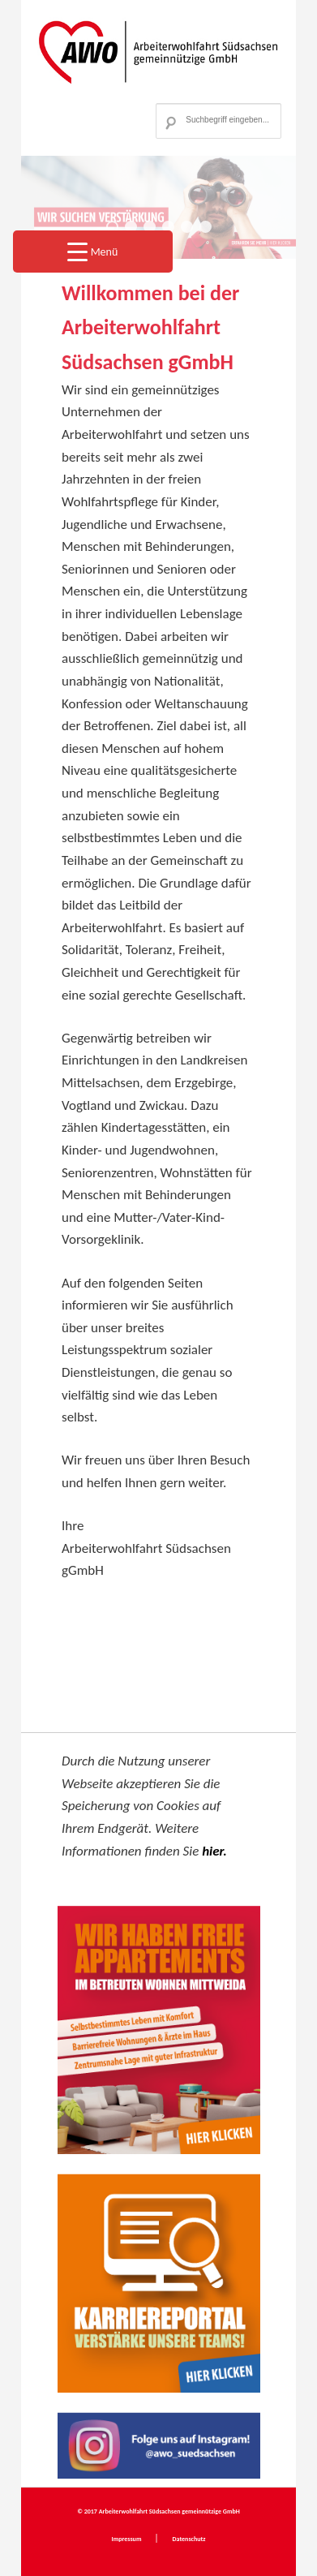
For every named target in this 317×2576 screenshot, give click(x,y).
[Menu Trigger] (93, 251)
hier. (214, 1851)
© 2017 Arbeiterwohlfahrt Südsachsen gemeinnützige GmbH (158, 2511)
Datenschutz (188, 2539)
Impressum (128, 2539)
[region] (158, 207)
